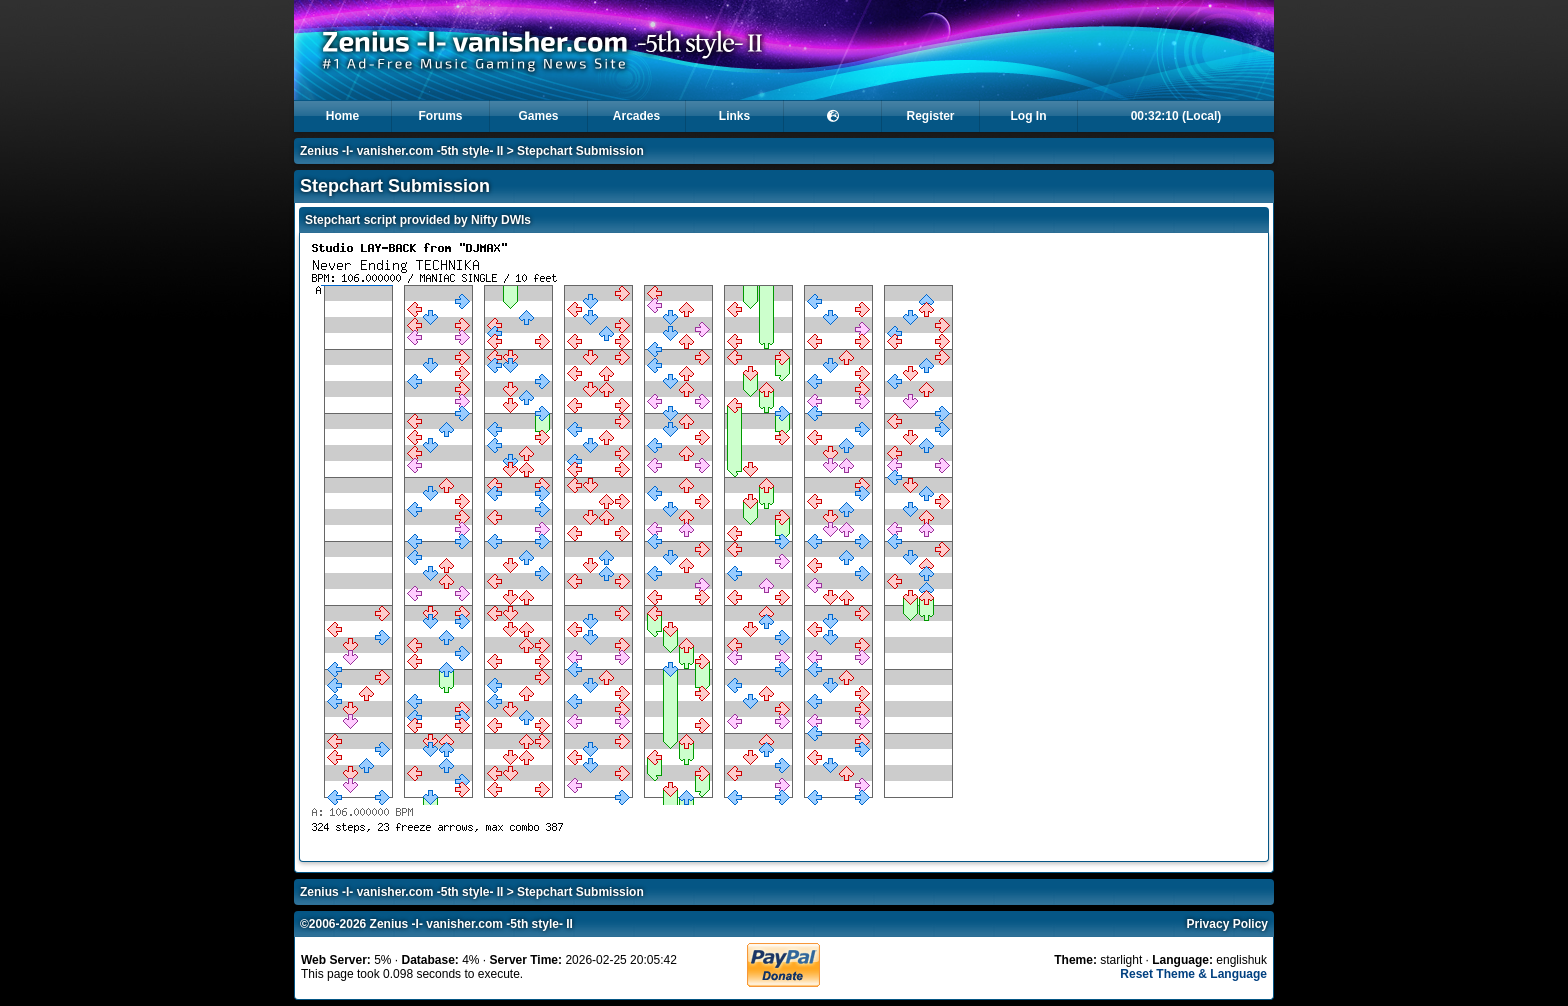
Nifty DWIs (501, 220)
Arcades (636, 116)
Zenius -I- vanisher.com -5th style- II (401, 151)
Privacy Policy (1227, 924)
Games (538, 116)
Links (734, 116)
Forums (440, 116)
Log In (1029, 116)
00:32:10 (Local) (1176, 116)
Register (930, 116)
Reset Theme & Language (1193, 974)
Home (342, 116)
